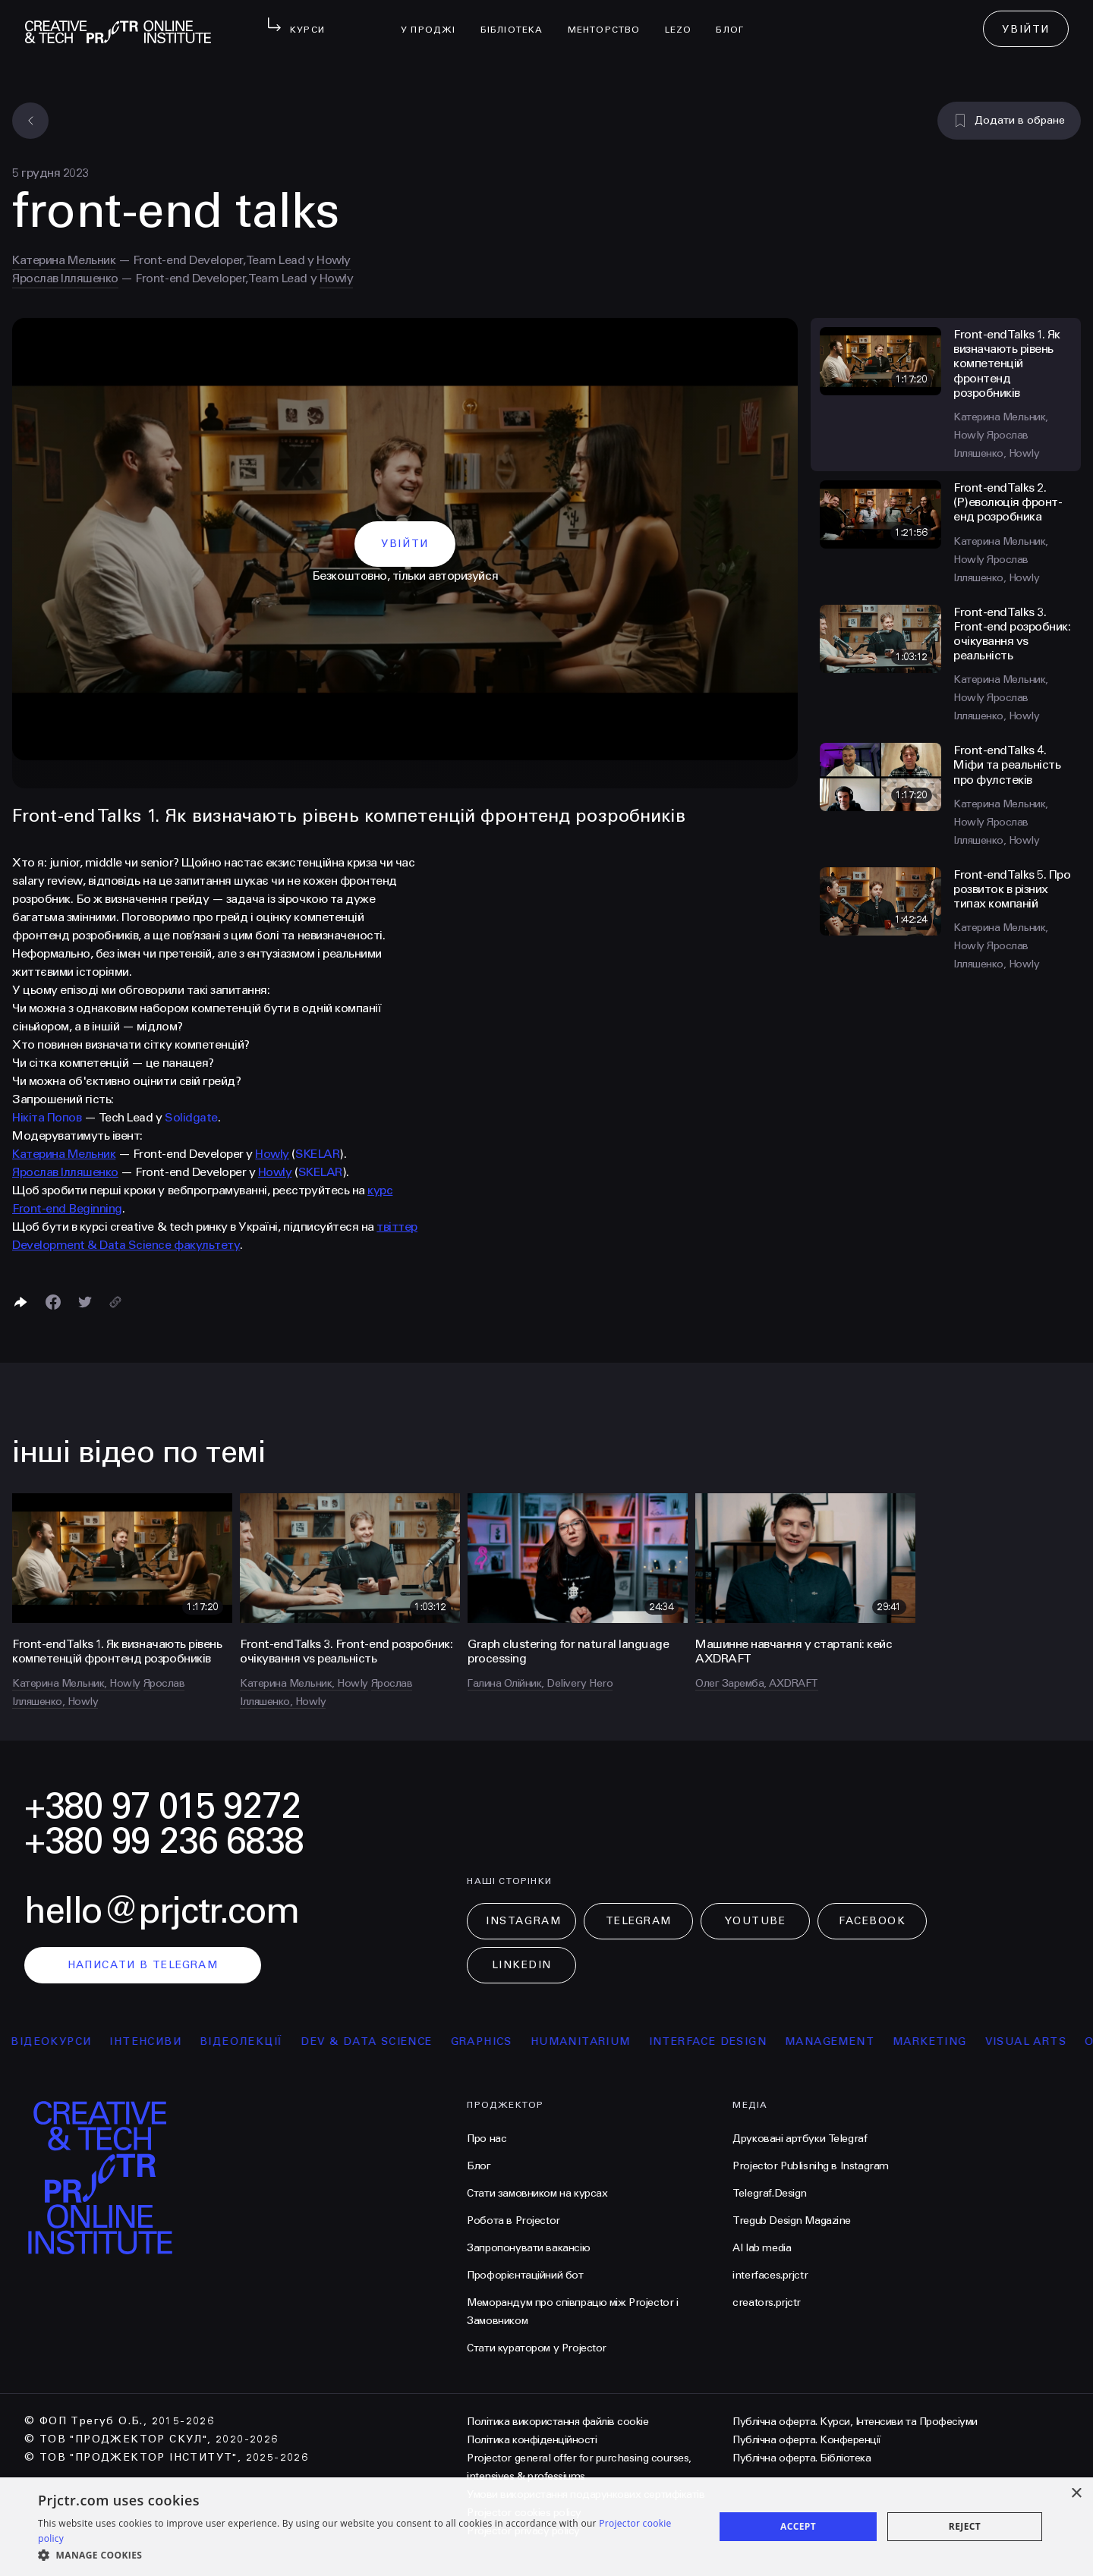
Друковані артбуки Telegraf (799, 2138)
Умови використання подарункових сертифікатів (585, 2494)
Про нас (486, 2138)
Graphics (538, 2041)
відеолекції (297, 2041)
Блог (736, 20)
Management (886, 2041)
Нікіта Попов (46, 1117)
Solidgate (191, 1117)
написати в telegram (143, 1964)
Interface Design (764, 2041)
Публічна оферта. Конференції (806, 2439)
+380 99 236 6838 (164, 1841)
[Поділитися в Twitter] (85, 1302)
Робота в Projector (513, 2220)
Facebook (872, 1920)
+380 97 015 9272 (162, 1806)
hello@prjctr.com (161, 1911)
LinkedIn (522, 1964)
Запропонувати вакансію (528, 2247)
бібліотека (518, 20)
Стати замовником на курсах (537, 2193)
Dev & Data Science (423, 2041)
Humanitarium (637, 2041)
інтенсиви (202, 2041)
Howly (334, 260)
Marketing (986, 2041)
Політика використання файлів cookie (557, 2421)
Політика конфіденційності (532, 2439)
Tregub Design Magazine (791, 2220)
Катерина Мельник (63, 260)
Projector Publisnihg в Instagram (810, 2165)
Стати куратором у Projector (536, 2348)
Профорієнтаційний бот (525, 2275)
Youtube (755, 1920)
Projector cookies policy (524, 2512)
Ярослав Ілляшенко (65, 278)
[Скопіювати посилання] (115, 1302)
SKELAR (317, 1153)
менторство (610, 20)
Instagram (523, 1920)
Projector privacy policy (523, 2530)
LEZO (684, 20)
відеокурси (108, 2041)
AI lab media (761, 2247)
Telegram (639, 1920)
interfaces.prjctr (770, 2275)
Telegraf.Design (769, 2193)
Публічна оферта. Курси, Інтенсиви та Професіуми (854, 2421)
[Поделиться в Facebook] (53, 1302)
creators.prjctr (766, 2302)
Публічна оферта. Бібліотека (801, 2458)
